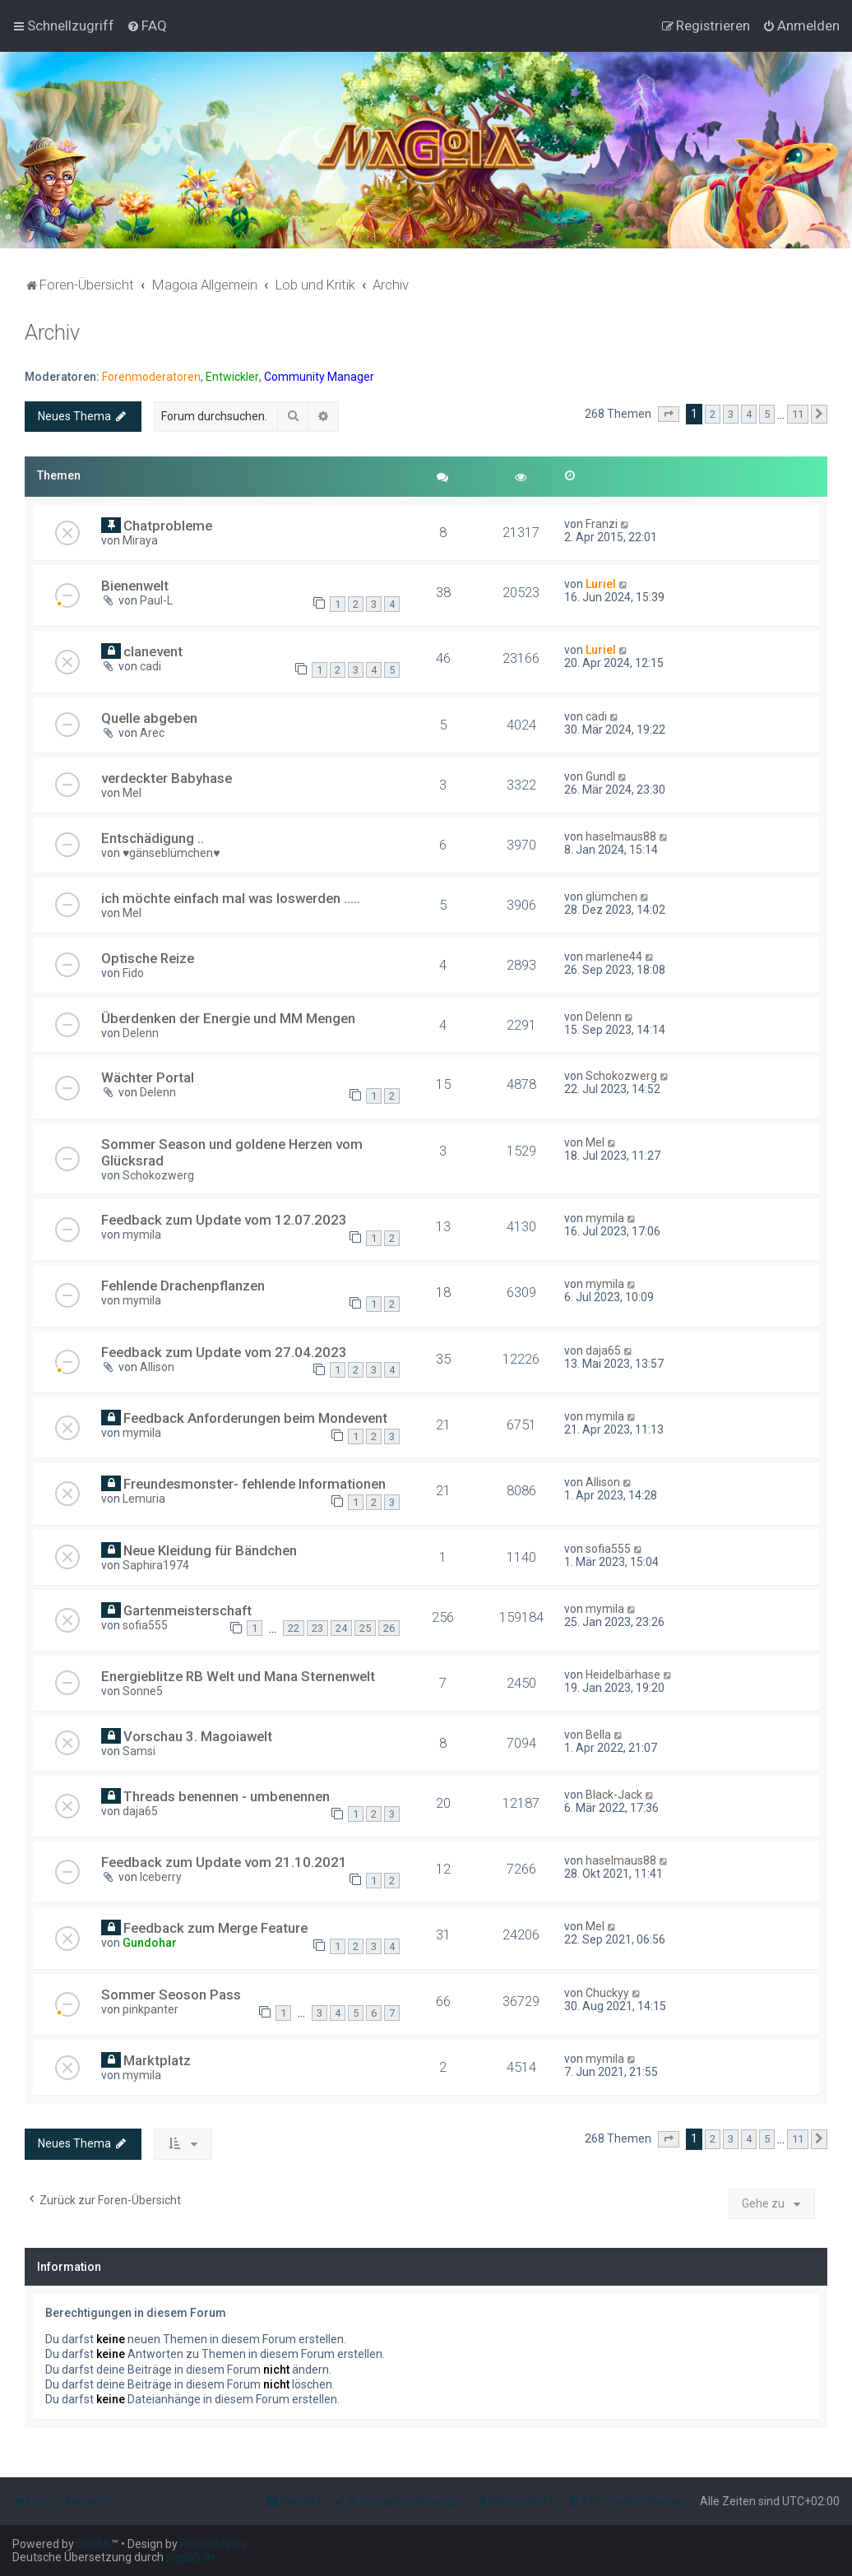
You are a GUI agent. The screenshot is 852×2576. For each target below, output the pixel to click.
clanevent (153, 651)
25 (365, 1628)
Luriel (601, 584)
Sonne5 (143, 1691)
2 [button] (712, 414)
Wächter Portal (147, 1077)
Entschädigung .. (152, 838)
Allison (157, 1367)
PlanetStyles (213, 2544)
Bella (598, 1734)
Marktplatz (157, 2060)
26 (389, 1628)
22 (293, 1628)
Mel (132, 792)
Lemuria (144, 1498)
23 (317, 1628)
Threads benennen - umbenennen (226, 1796)
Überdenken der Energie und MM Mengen (228, 1018)
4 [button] (749, 414)
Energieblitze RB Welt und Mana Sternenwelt (238, 1676)
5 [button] (767, 414)
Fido (133, 973)
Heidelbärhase (623, 1674)
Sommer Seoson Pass (171, 1994)
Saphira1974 (156, 1565)
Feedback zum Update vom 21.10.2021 (224, 1862)
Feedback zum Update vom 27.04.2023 (224, 1352)
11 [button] (797, 414)
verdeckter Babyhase (166, 778)
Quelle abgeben (149, 718)
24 (341, 1628)
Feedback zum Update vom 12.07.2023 (224, 1220)
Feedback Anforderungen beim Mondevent (255, 1418)
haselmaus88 (621, 836)
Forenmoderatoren (151, 376)
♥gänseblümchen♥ (171, 852)
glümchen (611, 896)
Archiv (52, 333)
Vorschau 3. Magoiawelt (197, 1736)
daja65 (603, 1350)
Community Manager (319, 376)
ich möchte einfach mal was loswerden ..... (230, 898)
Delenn (141, 1033)
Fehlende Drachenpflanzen (183, 1285)
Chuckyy (607, 1992)
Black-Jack (614, 1794)
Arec (152, 732)
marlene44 (614, 956)
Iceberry (161, 1876)
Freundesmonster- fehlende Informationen (254, 1484)
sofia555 (608, 1548)
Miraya (140, 540)
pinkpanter (150, 2009)
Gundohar (150, 1942)
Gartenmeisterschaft (187, 1610)
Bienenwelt (135, 585)
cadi (150, 666)
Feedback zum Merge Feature (215, 1928)
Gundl (600, 776)
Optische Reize (147, 958)
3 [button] (731, 414)
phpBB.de (191, 2557)
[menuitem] (147, 25)
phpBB (93, 2544)
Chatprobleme (167, 525)
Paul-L (156, 600)
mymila (142, 1234)
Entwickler (232, 376)
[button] (668, 414)
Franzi (602, 523)
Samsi (139, 1751)
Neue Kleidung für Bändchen (210, 1550)
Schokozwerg (621, 1075)
